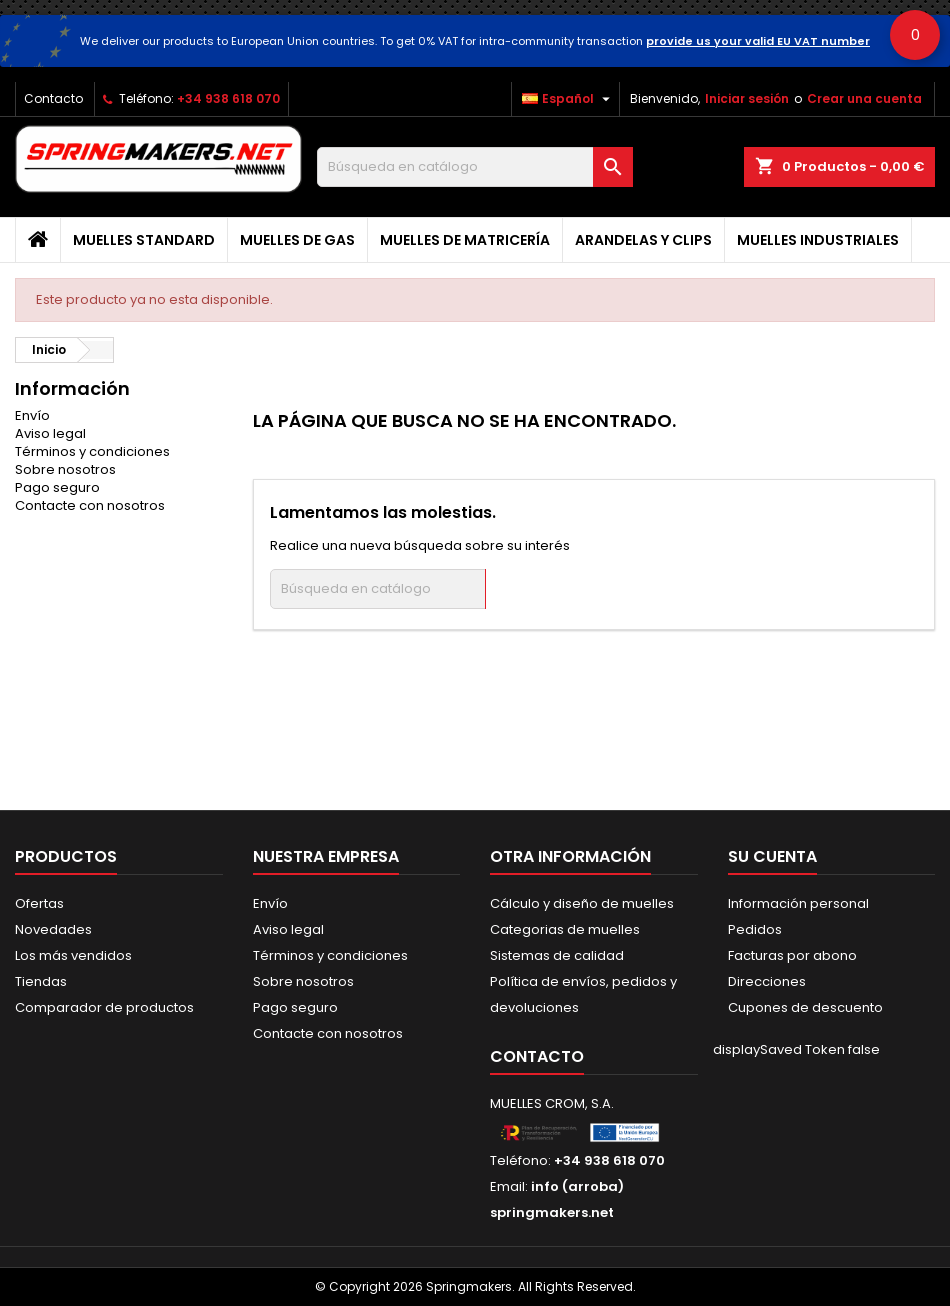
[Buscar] (475, 167)
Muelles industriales (818, 240)
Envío (32, 415)
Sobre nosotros (65, 469)
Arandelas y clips (643, 240)
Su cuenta (772, 856)
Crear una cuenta (864, 98)
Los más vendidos (73, 955)
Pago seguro (57, 487)
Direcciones (767, 981)
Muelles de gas (297, 240)
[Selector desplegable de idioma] (568, 99)
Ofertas (39, 903)
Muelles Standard (144, 240)
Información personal (798, 903)
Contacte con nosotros (90, 505)
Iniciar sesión (747, 98)
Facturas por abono (792, 955)
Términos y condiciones (92, 451)
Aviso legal (50, 433)
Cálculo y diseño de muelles (582, 903)
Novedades (53, 929)
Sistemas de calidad (557, 955)
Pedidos (755, 929)
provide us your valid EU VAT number (758, 41)
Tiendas (41, 981)
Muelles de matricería (465, 240)
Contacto (53, 98)
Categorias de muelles (565, 929)
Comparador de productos (104, 1007)
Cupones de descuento (805, 1007)
